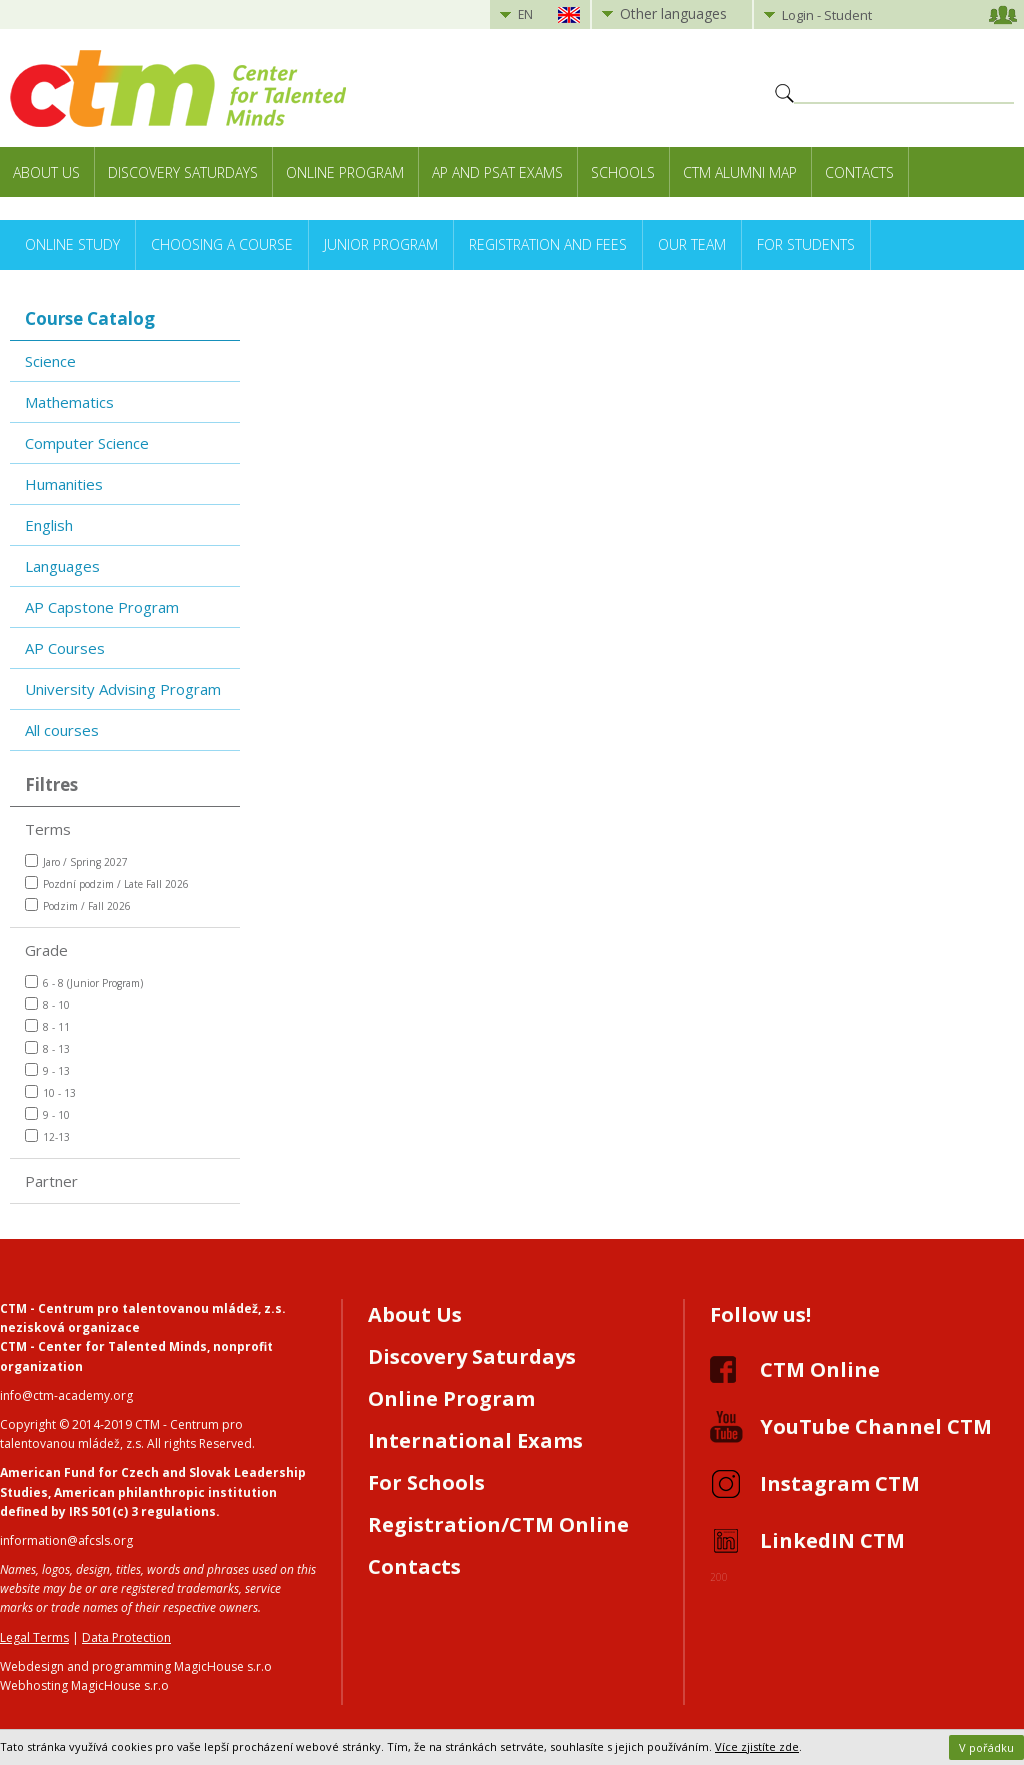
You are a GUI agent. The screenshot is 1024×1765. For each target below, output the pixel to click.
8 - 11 (47, 1026)
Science (50, 361)
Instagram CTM (840, 1483)
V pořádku (986, 1747)
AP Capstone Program (102, 607)
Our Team (692, 244)
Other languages (673, 13)
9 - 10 (47, 1114)
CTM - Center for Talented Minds (103, 1346)
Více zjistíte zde (757, 1746)
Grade (46, 950)
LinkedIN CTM (832, 1540)
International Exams (475, 1440)
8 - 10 (47, 1004)
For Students (806, 244)
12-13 (47, 1136)
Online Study (72, 244)
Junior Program (381, 244)
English (49, 525)
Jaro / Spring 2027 (76, 861)
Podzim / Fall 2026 (78, 905)
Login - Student (827, 15)
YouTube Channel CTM (876, 1426)
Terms (48, 829)
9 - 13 (47, 1070)
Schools (623, 172)
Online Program (345, 172)
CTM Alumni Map (740, 172)
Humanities (64, 484)
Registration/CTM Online (498, 1524)
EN (525, 14)
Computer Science (87, 443)
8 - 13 (47, 1048)
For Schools (426, 1482)
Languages (62, 566)
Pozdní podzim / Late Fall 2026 (107, 883)
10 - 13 (50, 1092)
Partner (51, 1181)
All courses (62, 730)
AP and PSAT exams (497, 172)
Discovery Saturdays (183, 172)
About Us (46, 172)
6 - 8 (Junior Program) (84, 982)
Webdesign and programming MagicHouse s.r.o (136, 1666)
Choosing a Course (222, 244)
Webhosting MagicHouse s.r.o (84, 1685)
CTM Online (820, 1369)
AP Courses (65, 648)
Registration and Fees (548, 244)
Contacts (859, 172)
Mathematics (69, 402)
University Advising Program (123, 689)
